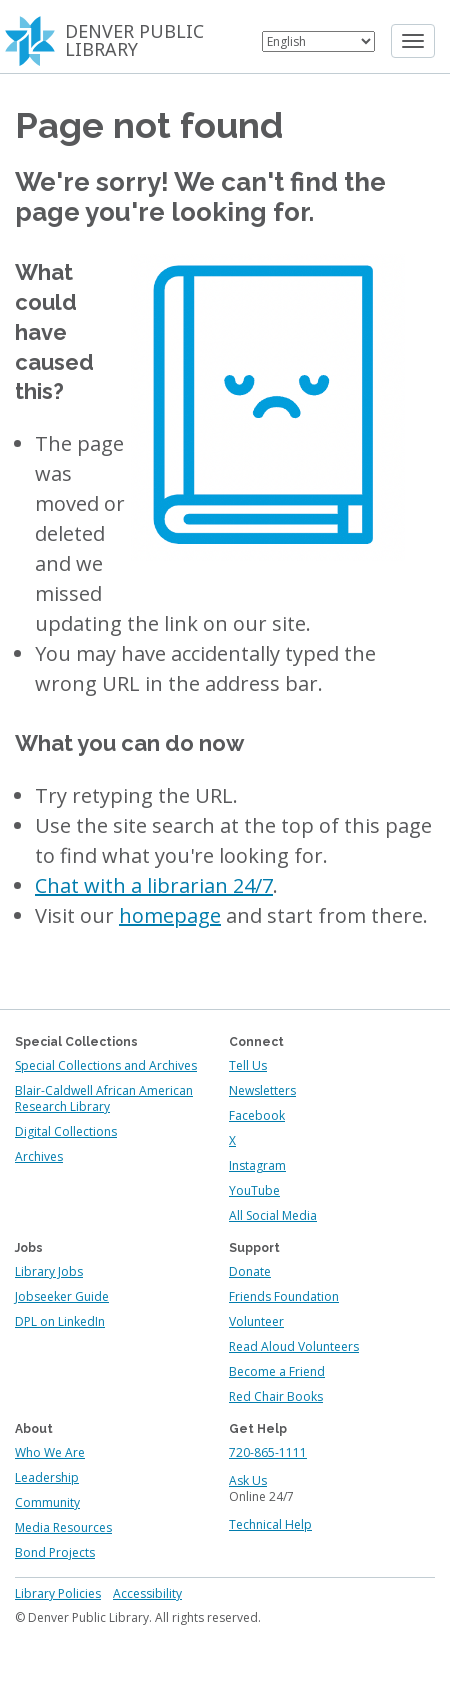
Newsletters (262, 1090)
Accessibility (147, 1593)
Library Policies (58, 1593)
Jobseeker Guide (62, 1296)
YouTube (254, 1190)
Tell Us (248, 1065)
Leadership (47, 1477)
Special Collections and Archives (106, 1065)
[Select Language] (318, 41)
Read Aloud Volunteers (294, 1346)
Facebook (257, 1115)
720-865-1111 (268, 1452)
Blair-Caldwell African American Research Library (104, 1098)
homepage (170, 915)
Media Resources (63, 1527)
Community (47, 1502)
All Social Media (273, 1215)
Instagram (257, 1165)
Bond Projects (55, 1552)
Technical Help (270, 1524)
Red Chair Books (276, 1396)
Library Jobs (49, 1271)
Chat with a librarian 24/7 (154, 885)
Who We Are (50, 1452)
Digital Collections (66, 1131)
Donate (250, 1271)
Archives (39, 1156)
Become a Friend (277, 1371)
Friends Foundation (284, 1296)
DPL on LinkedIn (60, 1321)
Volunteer (256, 1321)
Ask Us (248, 1480)
